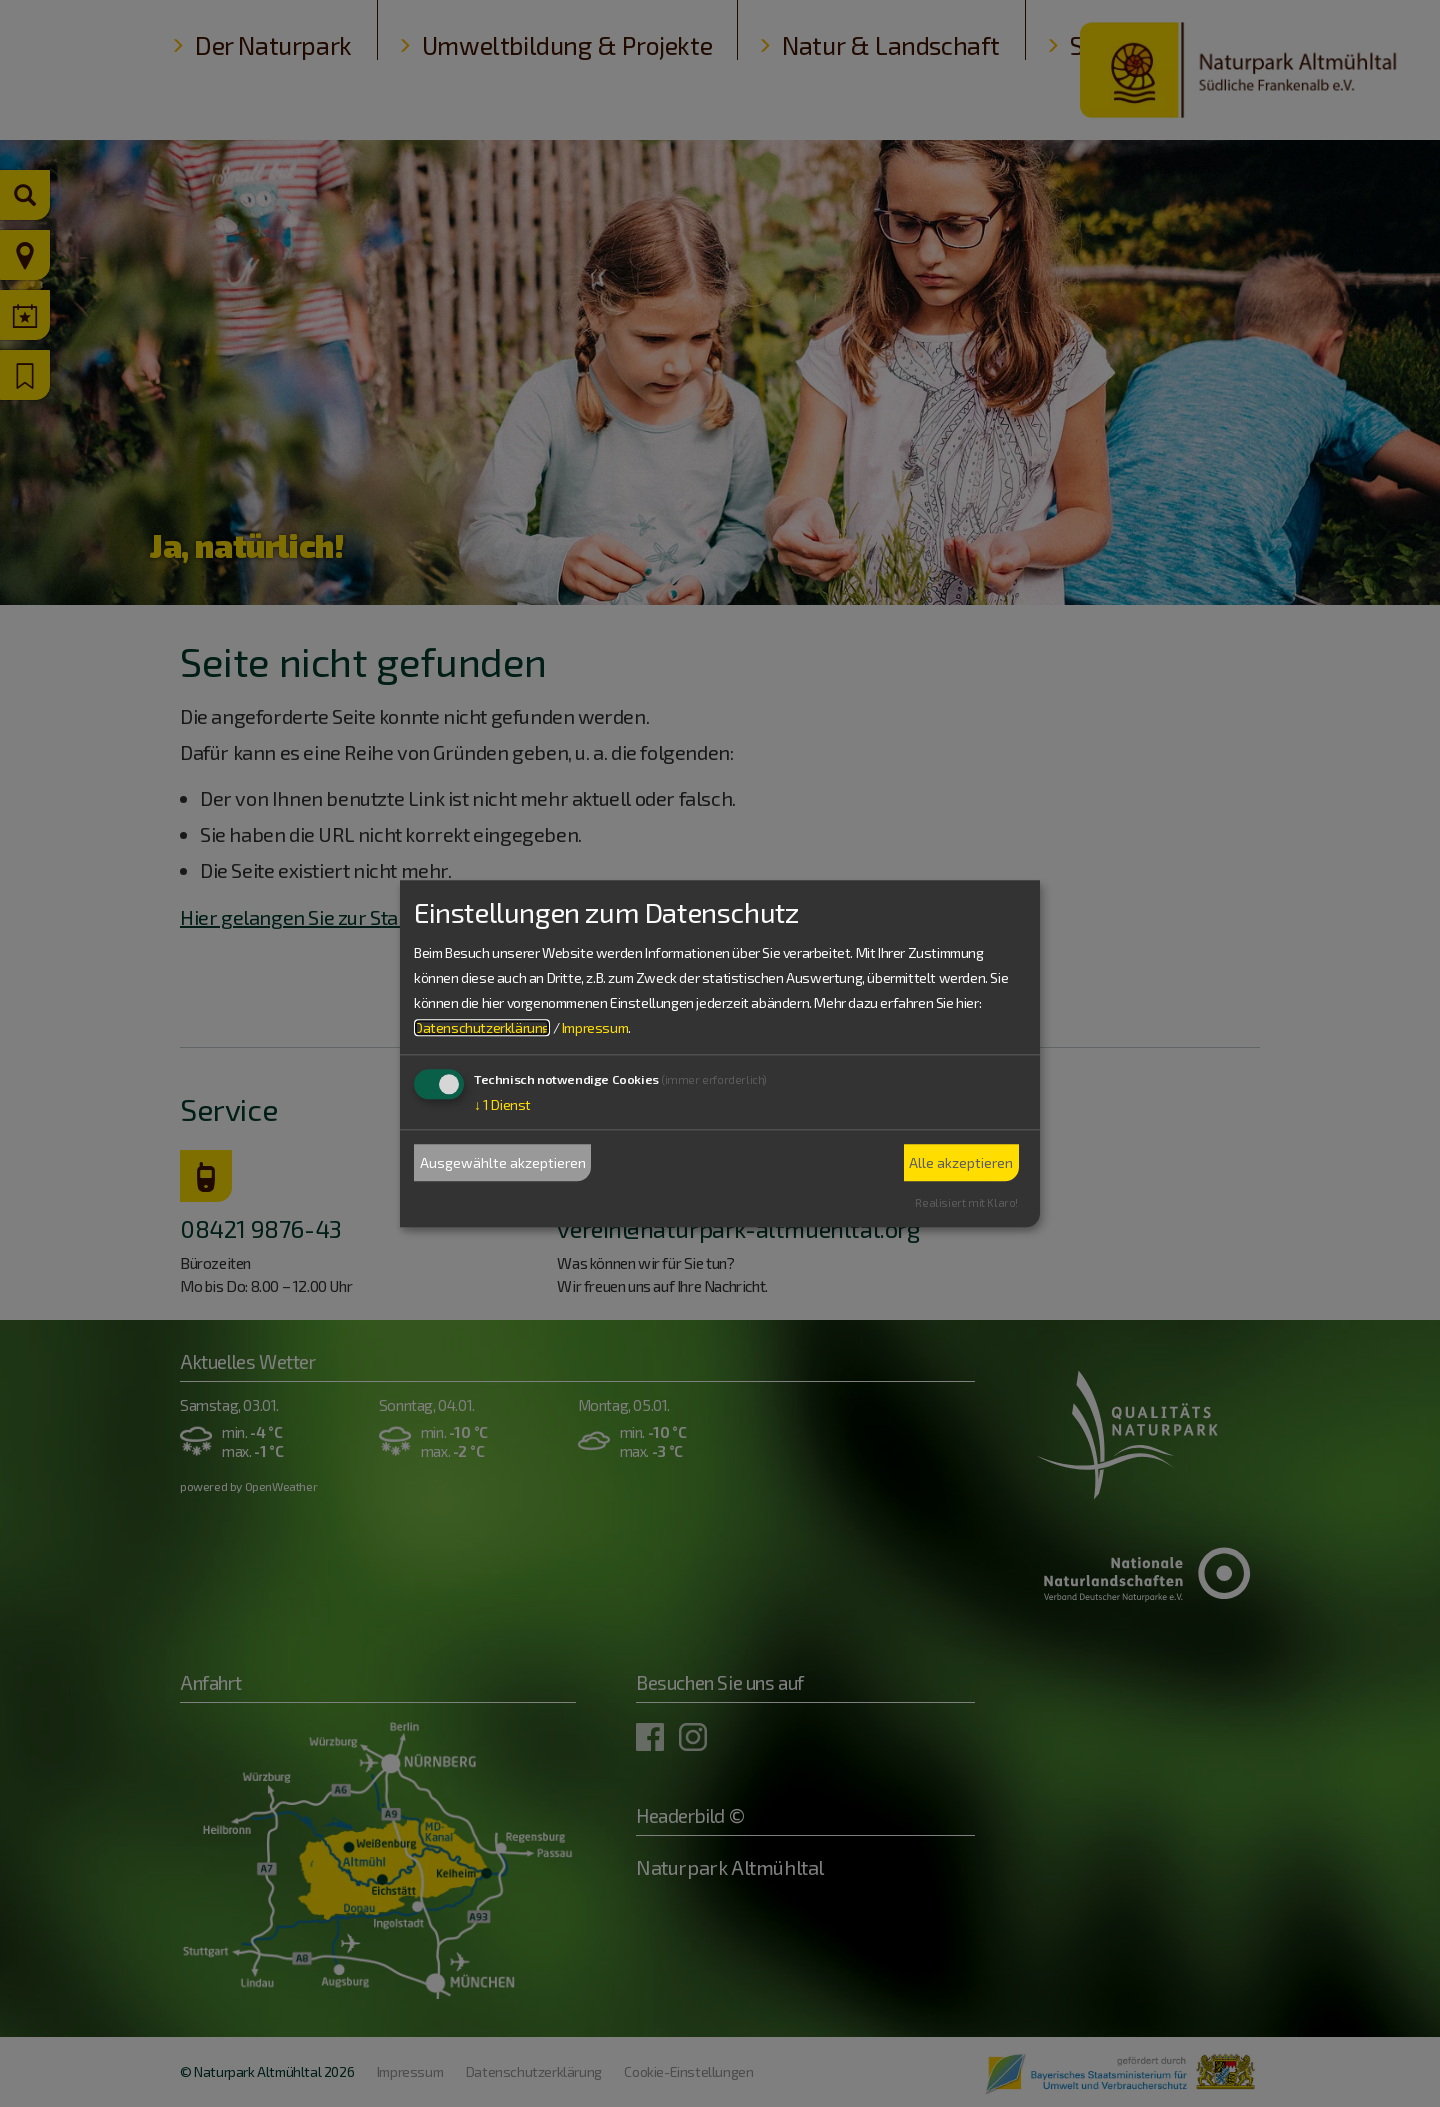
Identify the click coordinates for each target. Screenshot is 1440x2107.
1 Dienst (502, 1105)
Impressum (595, 1028)
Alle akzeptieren (961, 1162)
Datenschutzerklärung (482, 1028)
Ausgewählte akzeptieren (503, 1162)
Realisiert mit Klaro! (966, 1202)
